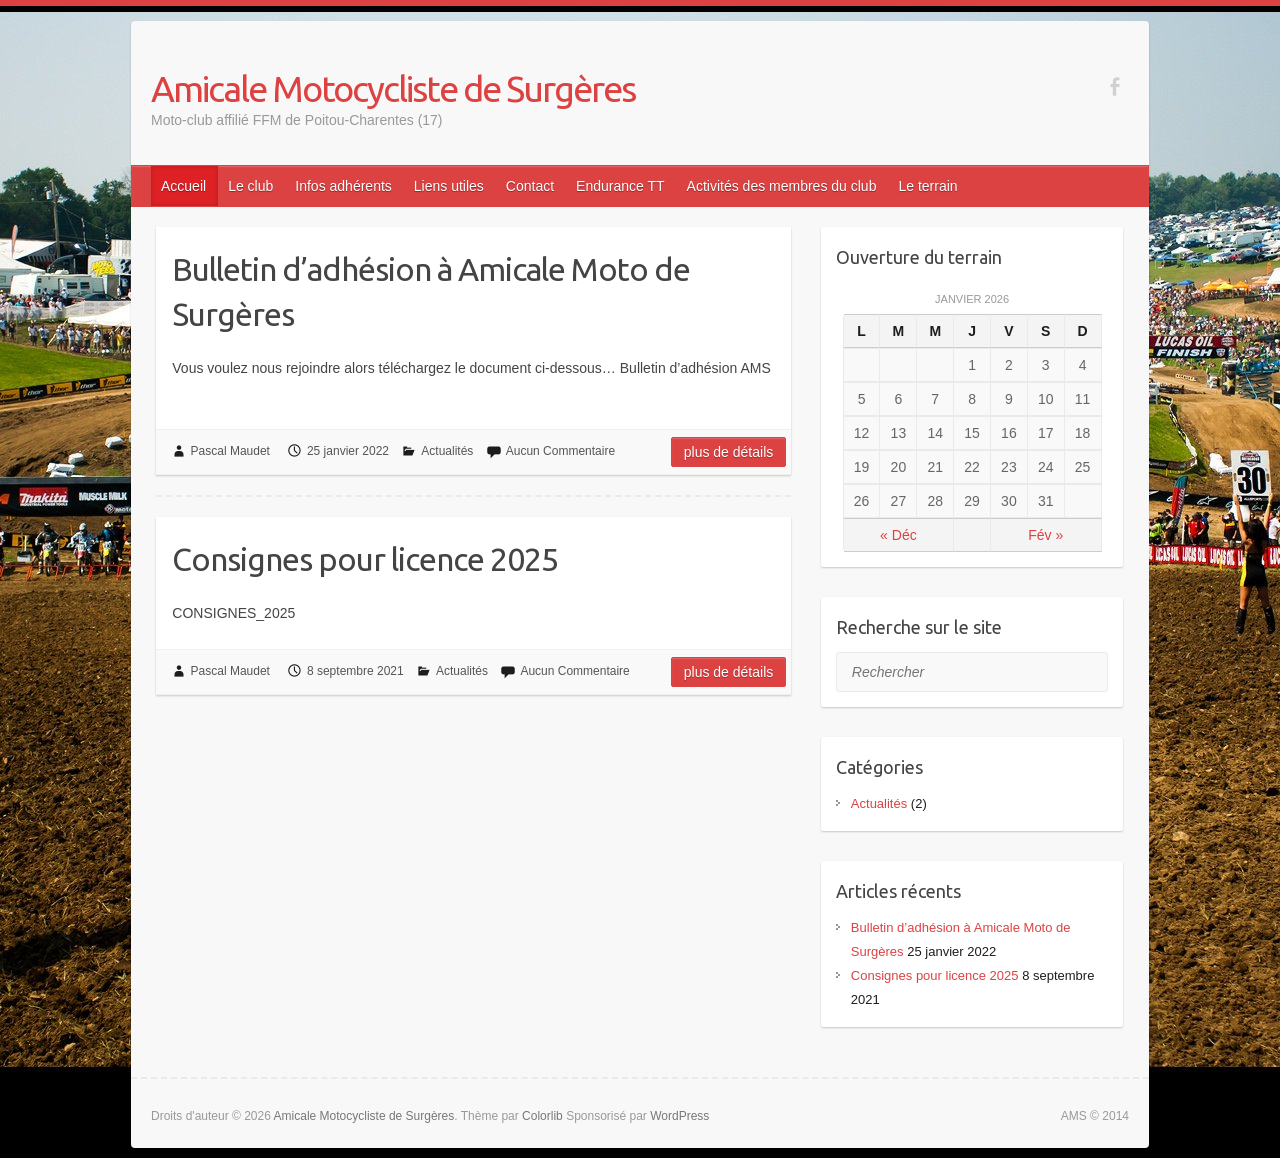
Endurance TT (620, 186)
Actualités (447, 451)
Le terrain (927, 186)
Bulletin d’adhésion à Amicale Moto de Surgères (431, 291)
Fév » (1045, 535)
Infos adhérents (343, 186)
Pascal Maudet (230, 451)
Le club (250, 186)
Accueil (183, 186)
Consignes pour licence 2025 (365, 559)
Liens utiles (449, 186)
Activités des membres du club (782, 186)
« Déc (898, 535)
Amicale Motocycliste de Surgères (393, 88)
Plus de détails (729, 452)
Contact (530, 186)
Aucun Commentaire (560, 451)
